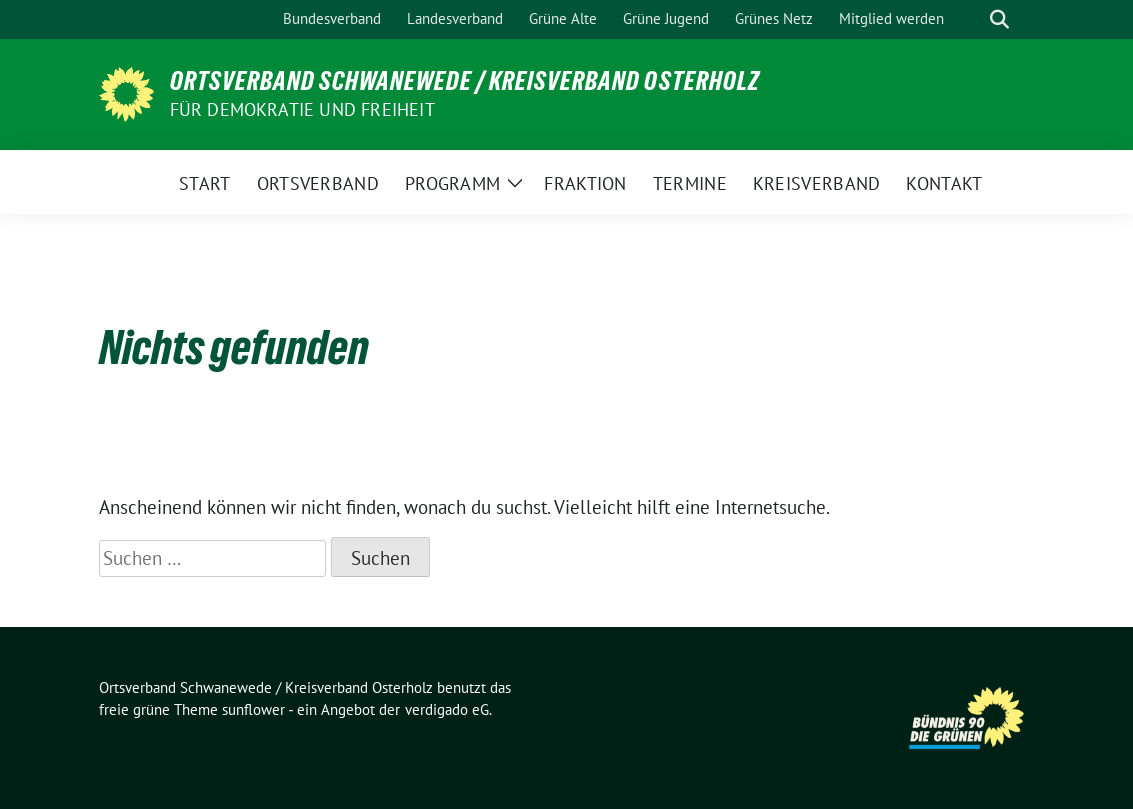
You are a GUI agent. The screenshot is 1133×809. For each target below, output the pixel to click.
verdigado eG (447, 709)
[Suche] (971, 19)
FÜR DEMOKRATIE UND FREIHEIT (302, 109)
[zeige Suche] (999, 19)
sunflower (253, 709)
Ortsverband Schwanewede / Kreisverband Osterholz (465, 81)
